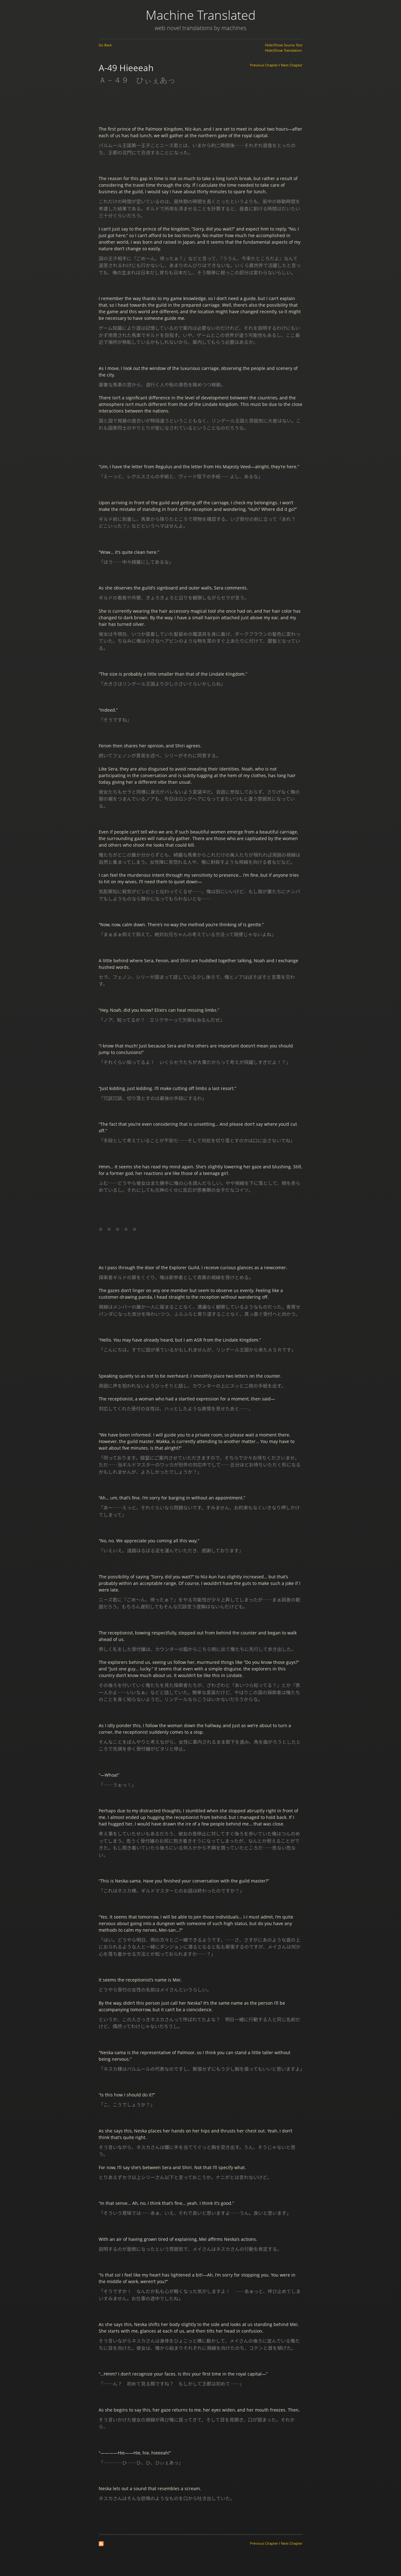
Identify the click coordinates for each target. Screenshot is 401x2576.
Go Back (105, 45)
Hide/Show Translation (283, 50)
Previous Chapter (264, 65)
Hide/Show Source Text (283, 45)
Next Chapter (291, 65)
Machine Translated (201, 14)
